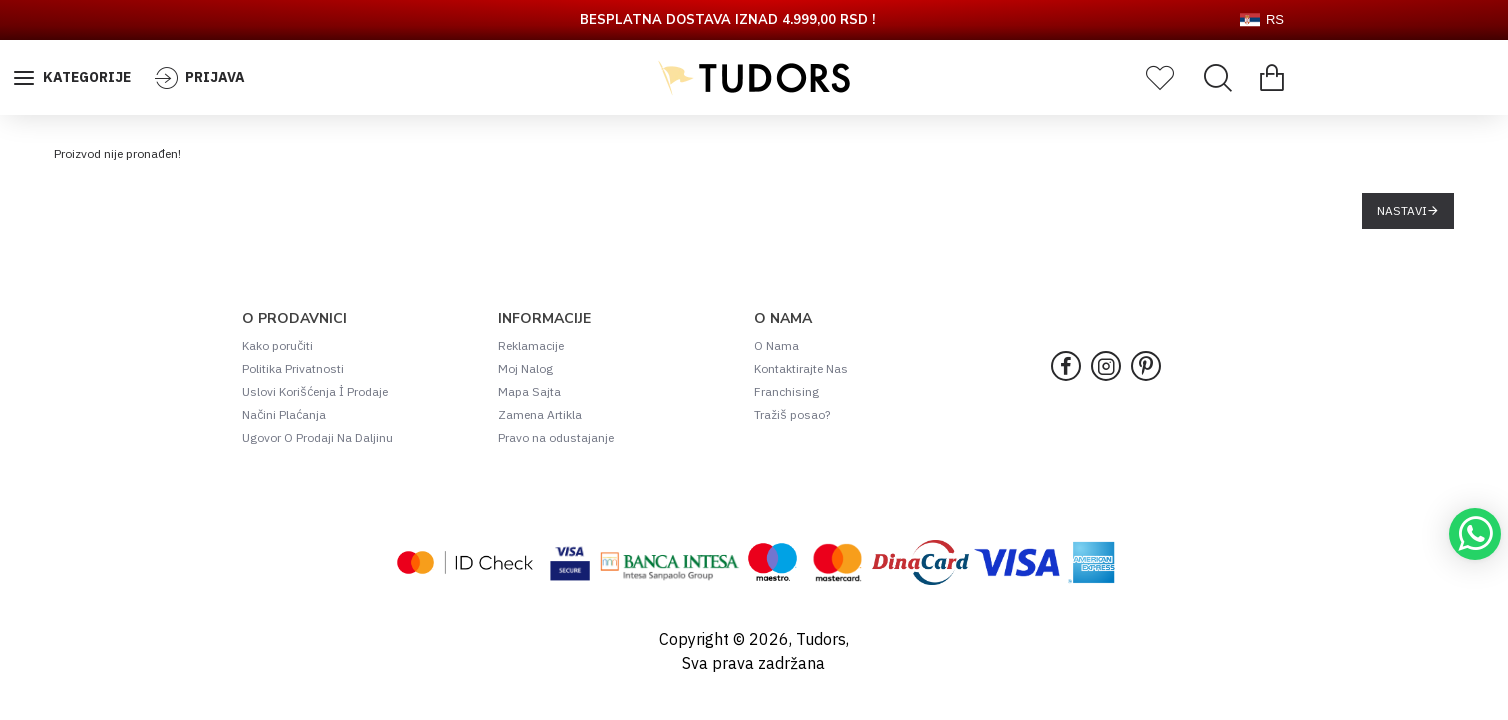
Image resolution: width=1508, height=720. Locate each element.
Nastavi (1402, 210)
